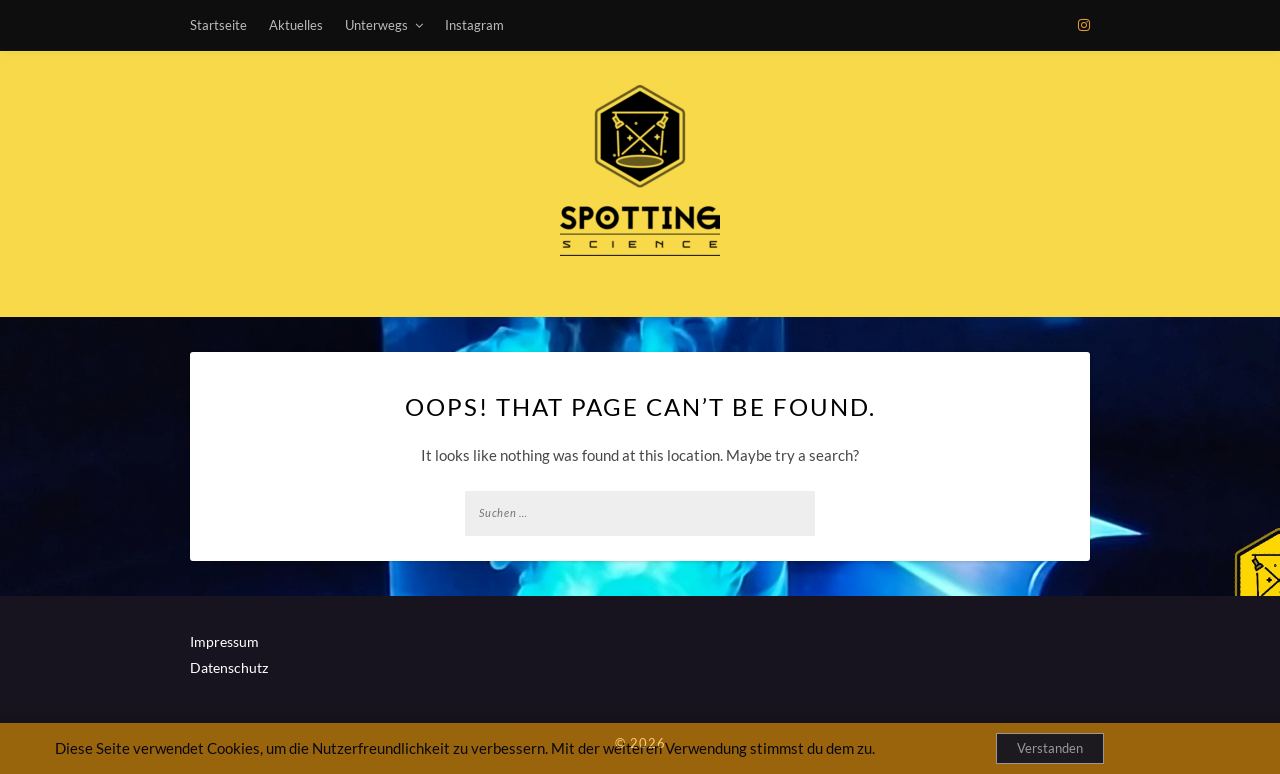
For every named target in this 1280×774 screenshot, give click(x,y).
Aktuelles (296, 25)
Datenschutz (229, 667)
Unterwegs (376, 25)
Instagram (474, 25)
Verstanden (1050, 748)
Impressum (224, 641)
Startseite (218, 25)
